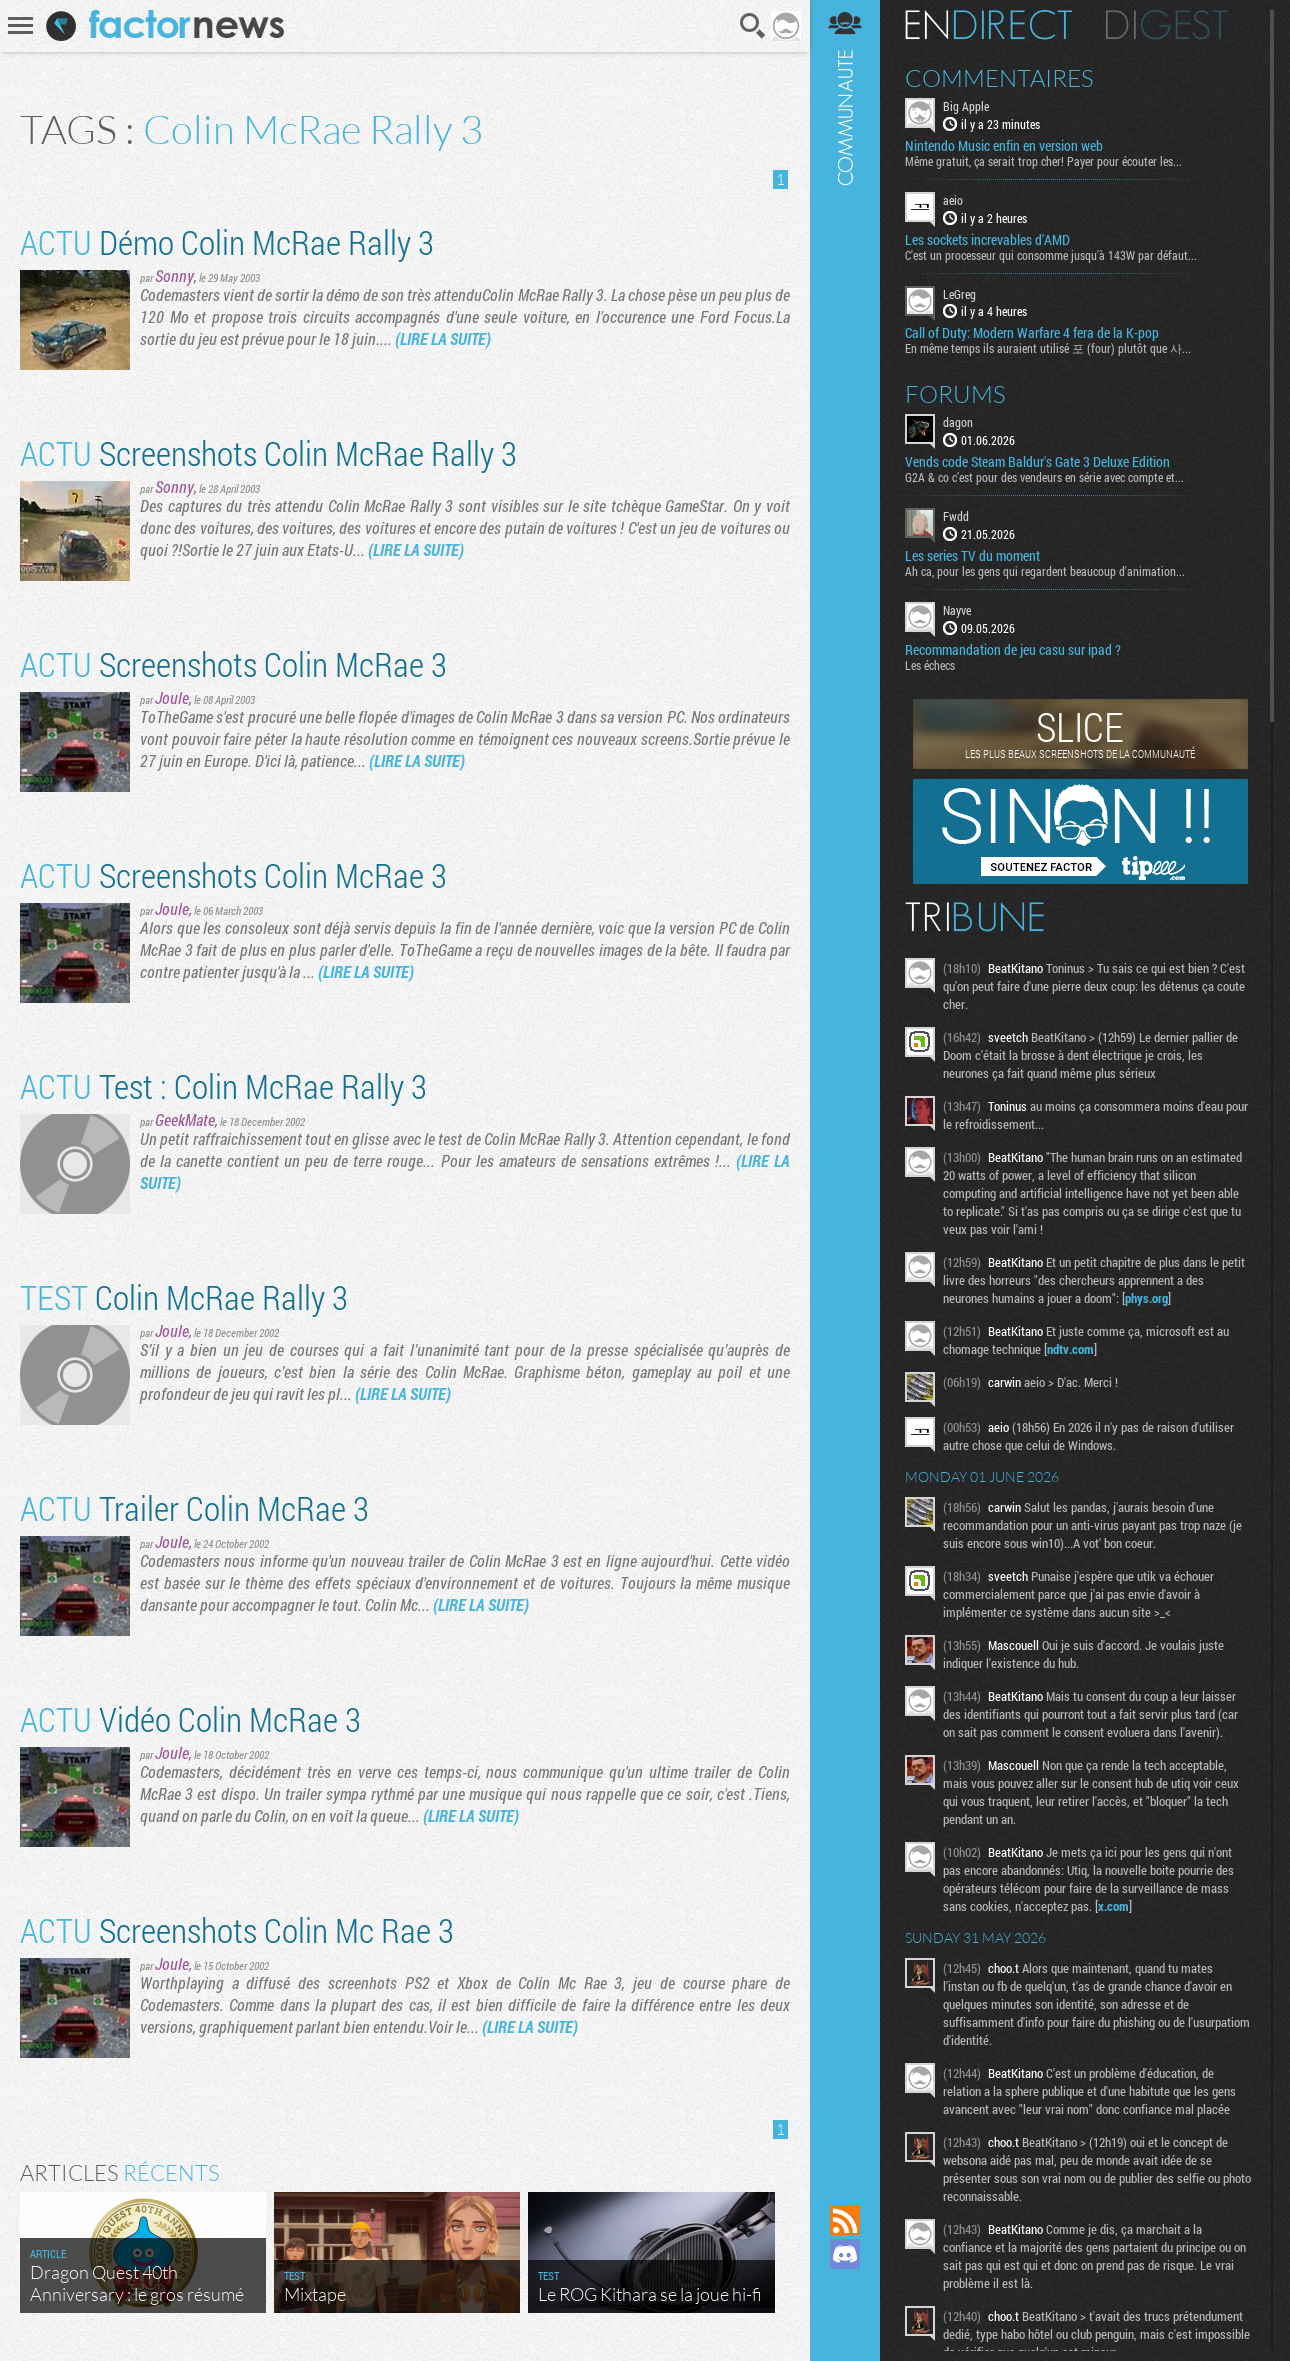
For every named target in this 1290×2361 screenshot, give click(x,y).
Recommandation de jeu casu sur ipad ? (1013, 650)
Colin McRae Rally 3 (184, 1296)
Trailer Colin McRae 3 (194, 1507)
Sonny (174, 275)
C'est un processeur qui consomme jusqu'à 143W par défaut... (1051, 255)
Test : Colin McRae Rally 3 (223, 1085)
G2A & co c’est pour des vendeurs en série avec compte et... (1044, 477)
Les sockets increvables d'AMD (987, 240)
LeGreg (959, 294)
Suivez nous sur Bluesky (845, 2322)
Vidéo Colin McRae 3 (190, 1718)
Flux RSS (845, 2220)
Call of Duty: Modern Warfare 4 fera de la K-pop (1032, 333)
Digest (1166, 25)
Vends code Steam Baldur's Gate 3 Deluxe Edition (1037, 462)
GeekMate (185, 1119)
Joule (172, 697)
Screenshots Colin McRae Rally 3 (268, 452)
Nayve (957, 610)
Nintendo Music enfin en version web (1004, 146)
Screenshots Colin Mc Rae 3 (237, 1929)
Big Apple (966, 106)
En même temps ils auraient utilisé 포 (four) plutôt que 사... (1048, 348)
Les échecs (930, 665)
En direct (988, 25)
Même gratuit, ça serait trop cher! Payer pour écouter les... (1043, 161)
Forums (955, 394)
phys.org (1146, 1298)
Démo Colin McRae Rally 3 (227, 241)
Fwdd (956, 516)
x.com (1113, 1906)
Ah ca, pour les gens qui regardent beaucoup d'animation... (1045, 571)
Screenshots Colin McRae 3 (233, 663)
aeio (953, 200)
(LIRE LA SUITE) (443, 338)
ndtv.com (1070, 1349)
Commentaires (999, 78)
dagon (958, 422)
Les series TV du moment (972, 556)
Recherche (753, 26)
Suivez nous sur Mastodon (845, 2288)
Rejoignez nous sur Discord (845, 2254)
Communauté (845, 1083)
